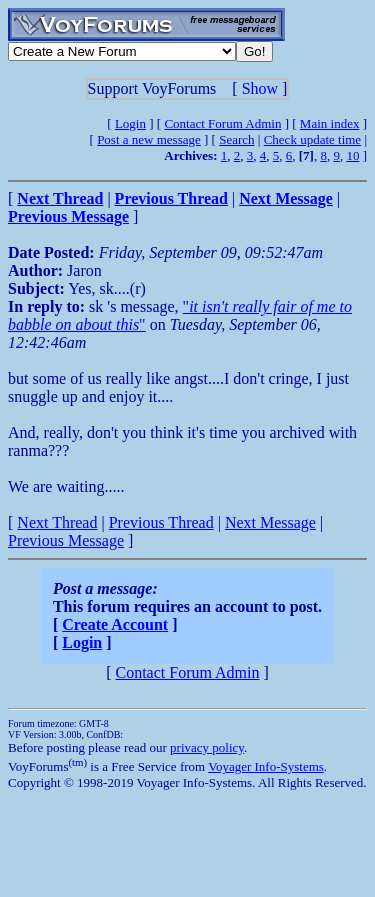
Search (236, 139)
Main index (330, 123)
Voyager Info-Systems (266, 766)
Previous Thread (161, 522)
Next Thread (57, 522)
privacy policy (207, 747)
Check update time (312, 139)
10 (352, 155)
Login (130, 123)
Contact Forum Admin (222, 123)
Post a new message (149, 139)
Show (260, 88)
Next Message (270, 522)
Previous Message (66, 540)
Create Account (115, 624)
